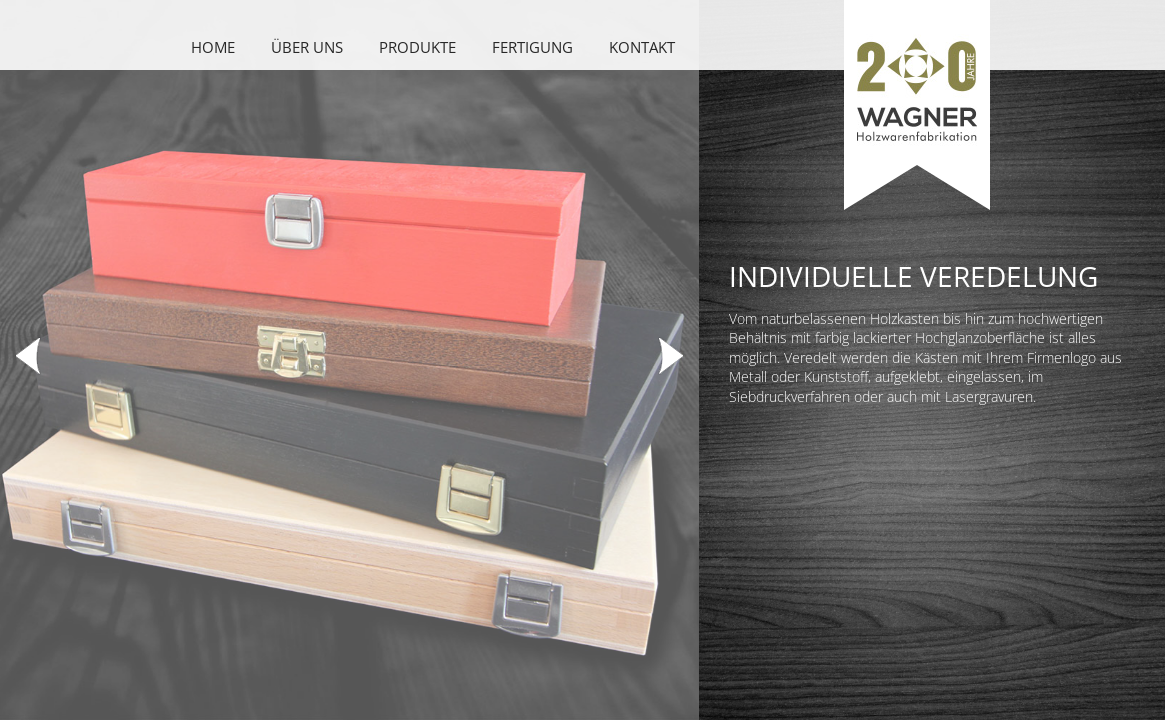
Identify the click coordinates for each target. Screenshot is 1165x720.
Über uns (307, 47)
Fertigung (532, 47)
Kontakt (642, 47)
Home (213, 47)
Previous (30, 356)
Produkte (417, 47)
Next (669, 356)
